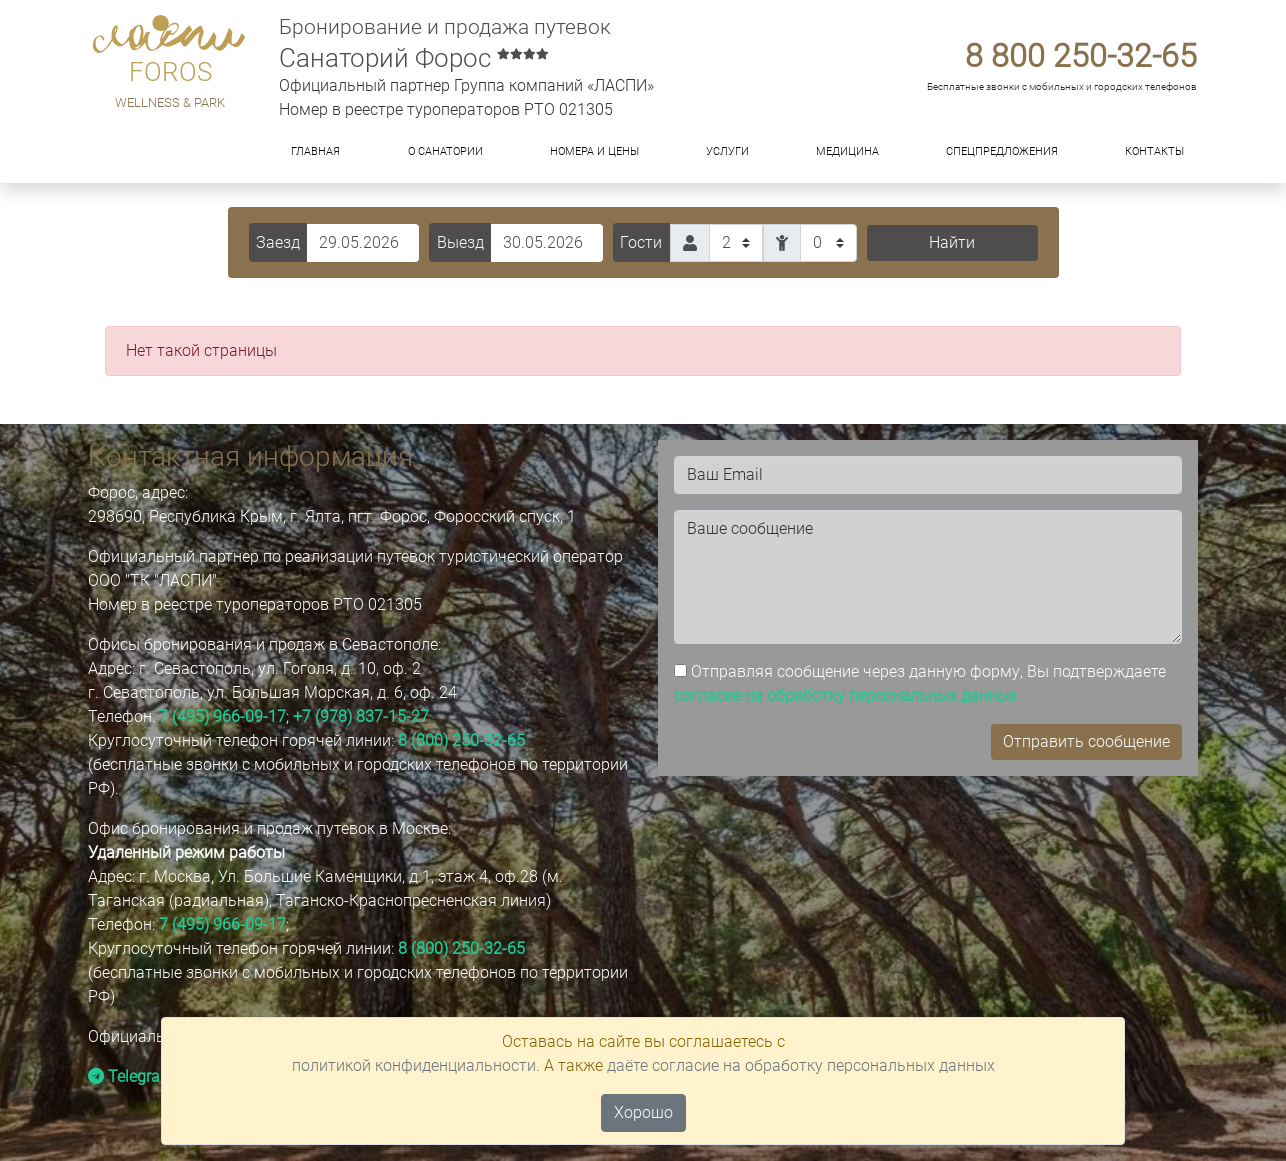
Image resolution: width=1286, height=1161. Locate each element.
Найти (952, 242)
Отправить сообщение (1086, 741)
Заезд (278, 242)
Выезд (460, 242)
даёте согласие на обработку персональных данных (801, 1065)
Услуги (727, 151)
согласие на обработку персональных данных (845, 695)
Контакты (1154, 151)
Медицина (847, 151)
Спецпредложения (1002, 151)
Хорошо (643, 1112)
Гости (641, 242)
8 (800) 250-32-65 (461, 740)
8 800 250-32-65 (1081, 56)
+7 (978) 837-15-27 (361, 716)
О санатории (445, 151)
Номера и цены (594, 151)
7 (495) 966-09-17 (222, 716)
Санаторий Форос (414, 58)
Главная (315, 151)
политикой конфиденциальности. (416, 1065)
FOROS (170, 72)
